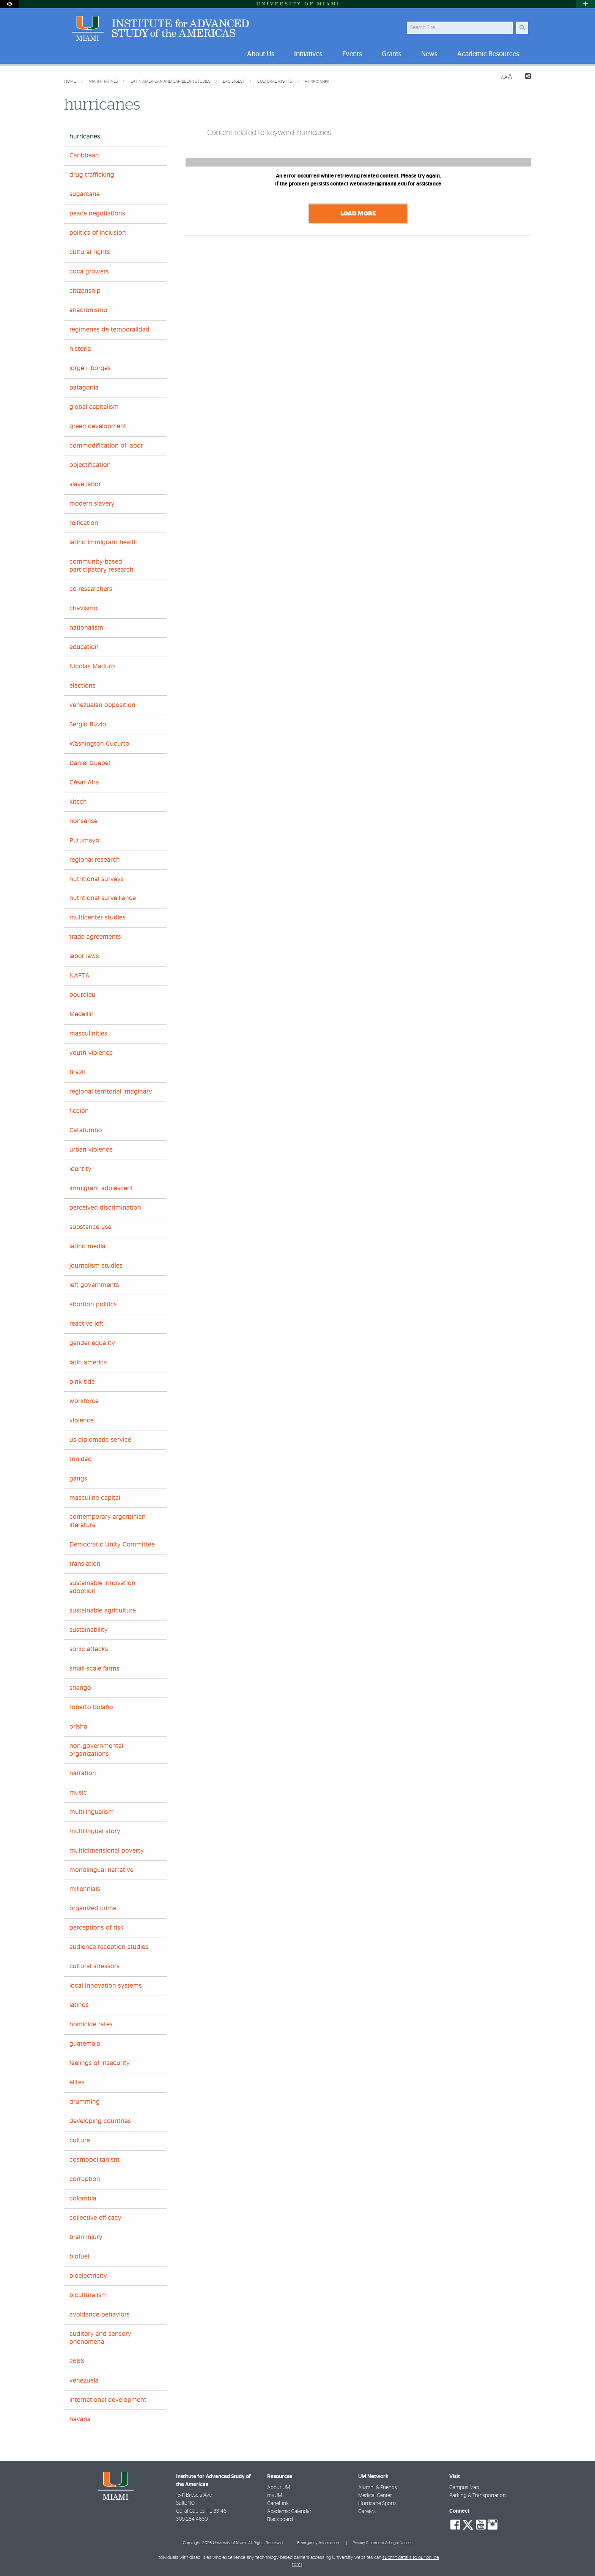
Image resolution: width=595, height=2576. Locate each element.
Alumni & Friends (377, 2487)
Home (70, 81)
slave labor (85, 484)
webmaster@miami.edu (378, 184)
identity (80, 1169)
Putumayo (84, 841)
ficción (79, 1111)
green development (97, 426)
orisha (78, 1727)
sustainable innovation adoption (102, 1587)
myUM (274, 2495)
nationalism (86, 628)
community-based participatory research (101, 566)
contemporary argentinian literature (107, 1521)
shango (80, 1688)
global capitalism (94, 407)
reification (83, 523)
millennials (84, 1889)
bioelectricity (88, 2276)
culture (79, 2140)
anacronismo (88, 310)
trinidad (80, 1459)
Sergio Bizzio (87, 724)
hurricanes (317, 82)
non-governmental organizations (96, 1750)
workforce (84, 1401)
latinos (79, 2005)
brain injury (85, 2237)
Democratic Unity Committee (112, 1545)
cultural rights (275, 81)
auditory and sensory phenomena (100, 2338)
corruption (84, 2179)
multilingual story (94, 1831)
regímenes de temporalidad (109, 330)
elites (77, 2082)
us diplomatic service (100, 1440)
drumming (84, 2102)
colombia (82, 2199)
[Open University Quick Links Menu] (585, 4)
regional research (94, 860)
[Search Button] (522, 28)
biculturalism (88, 2295)
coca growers (89, 272)
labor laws (84, 956)
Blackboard (280, 2519)
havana (80, 2419)
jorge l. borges (90, 368)
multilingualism (91, 1812)
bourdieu (82, 995)
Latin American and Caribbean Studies (171, 81)
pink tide (82, 1382)
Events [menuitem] (352, 54)
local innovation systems (105, 1986)
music (78, 1793)
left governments (94, 1285)
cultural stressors (94, 1966)
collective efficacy (95, 2218)
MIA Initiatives (103, 81)
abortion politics (93, 1304)
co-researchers (90, 589)
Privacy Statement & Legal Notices (382, 2543)
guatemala (84, 2044)
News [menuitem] (429, 54)
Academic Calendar (289, 2511)
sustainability (88, 1630)
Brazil (77, 1072)
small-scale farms (94, 1669)
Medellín (81, 1014)
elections (82, 686)
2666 (76, 2361)
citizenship (85, 291)
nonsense (83, 821)
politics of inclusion (97, 233)
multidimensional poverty (106, 1851)
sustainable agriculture (102, 1611)
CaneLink (278, 2503)
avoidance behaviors (99, 2315)
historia (80, 349)
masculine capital (94, 1498)
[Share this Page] (524, 77)
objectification (90, 465)
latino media (87, 1246)
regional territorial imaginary (110, 1092)
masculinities (88, 1034)
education (84, 647)
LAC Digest (234, 81)
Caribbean (84, 155)
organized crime (92, 1908)
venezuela (84, 2381)
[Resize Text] (506, 76)
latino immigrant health (103, 542)
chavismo (83, 608)
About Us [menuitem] (260, 54)
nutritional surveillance (102, 898)
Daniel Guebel (89, 763)
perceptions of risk (96, 1928)
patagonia (84, 388)
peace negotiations (97, 214)
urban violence (91, 1150)
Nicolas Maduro (92, 666)
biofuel (79, 2257)
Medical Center (375, 2495)
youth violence (91, 1053)
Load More (358, 214)
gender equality (92, 1343)
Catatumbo (85, 1130)
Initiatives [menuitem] (308, 54)
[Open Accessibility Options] (9, 4)
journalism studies (96, 1266)
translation (85, 1564)
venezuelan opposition (102, 705)
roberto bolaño (91, 1707)
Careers (367, 2511)
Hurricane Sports (377, 2503)
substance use (90, 1227)
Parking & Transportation (477, 2495)
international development (107, 2400)
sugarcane (84, 194)
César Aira (84, 783)
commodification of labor (106, 446)
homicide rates (91, 2024)
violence (81, 1421)
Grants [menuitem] (391, 54)
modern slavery (92, 504)
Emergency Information (318, 2543)
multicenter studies (97, 918)
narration (82, 1773)
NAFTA (79, 976)
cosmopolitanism (94, 2160)
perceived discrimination (105, 1208)
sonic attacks (88, 1649)
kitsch (78, 802)
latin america (88, 1363)
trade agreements (95, 937)
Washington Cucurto (99, 744)
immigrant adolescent (101, 1188)
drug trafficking (91, 175)
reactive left (86, 1324)
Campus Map (464, 2487)
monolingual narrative (101, 1870)
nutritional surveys (96, 879)
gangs (78, 1479)
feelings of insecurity (99, 2063)
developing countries (100, 2121)
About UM (278, 2487)
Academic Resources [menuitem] (488, 54)
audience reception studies (108, 1947)
